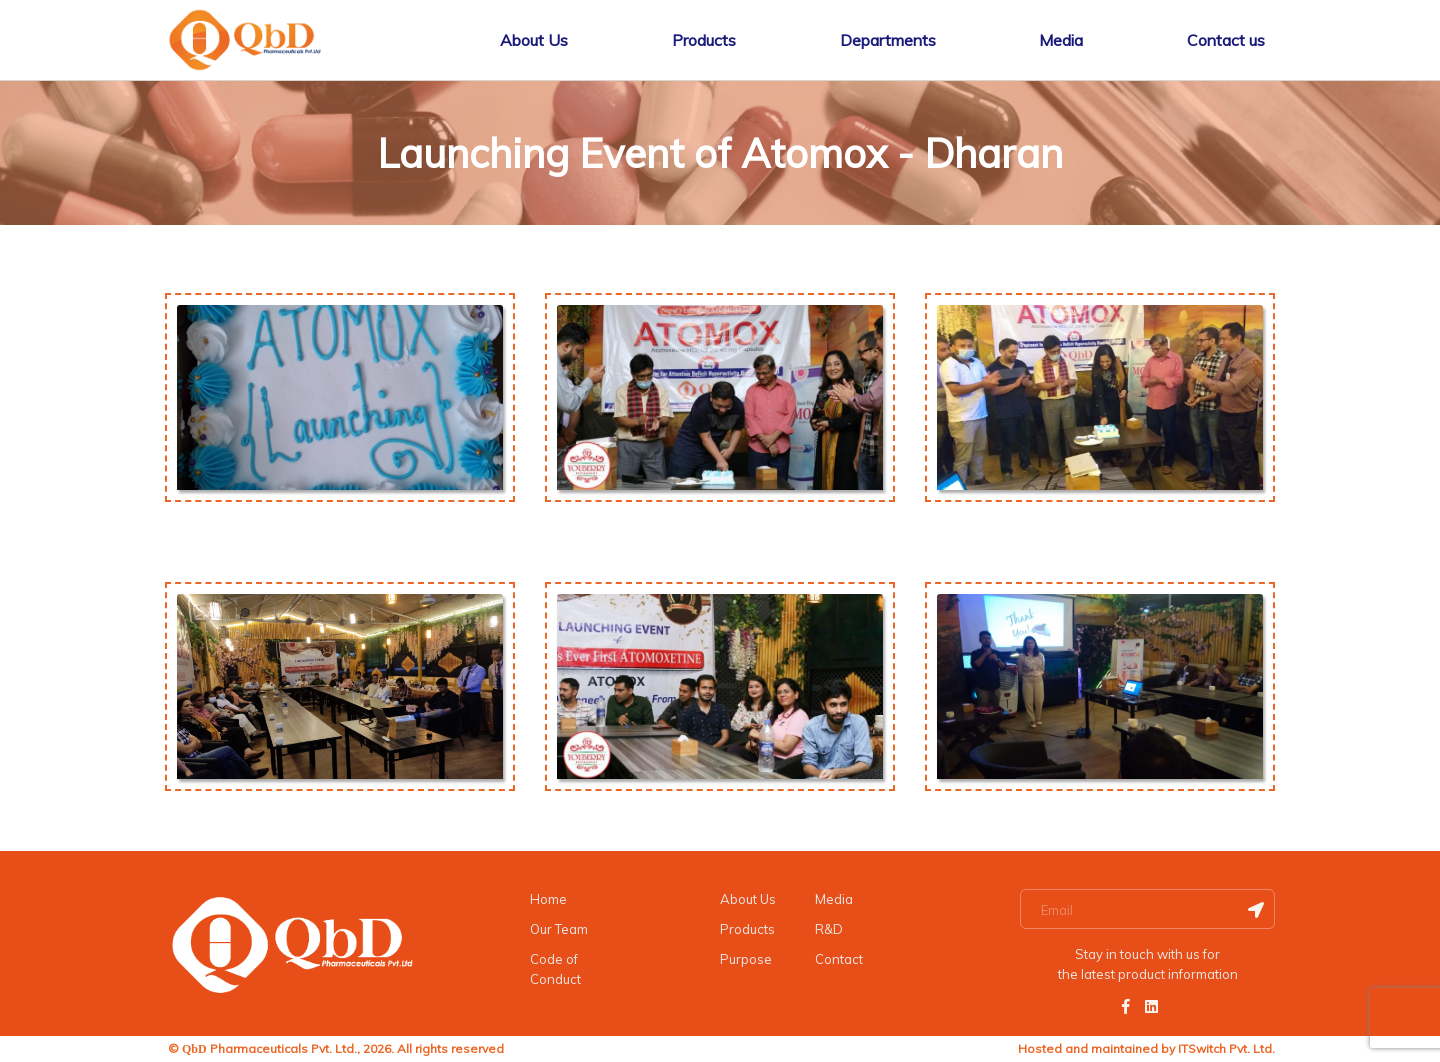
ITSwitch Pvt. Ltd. (1226, 1048)
